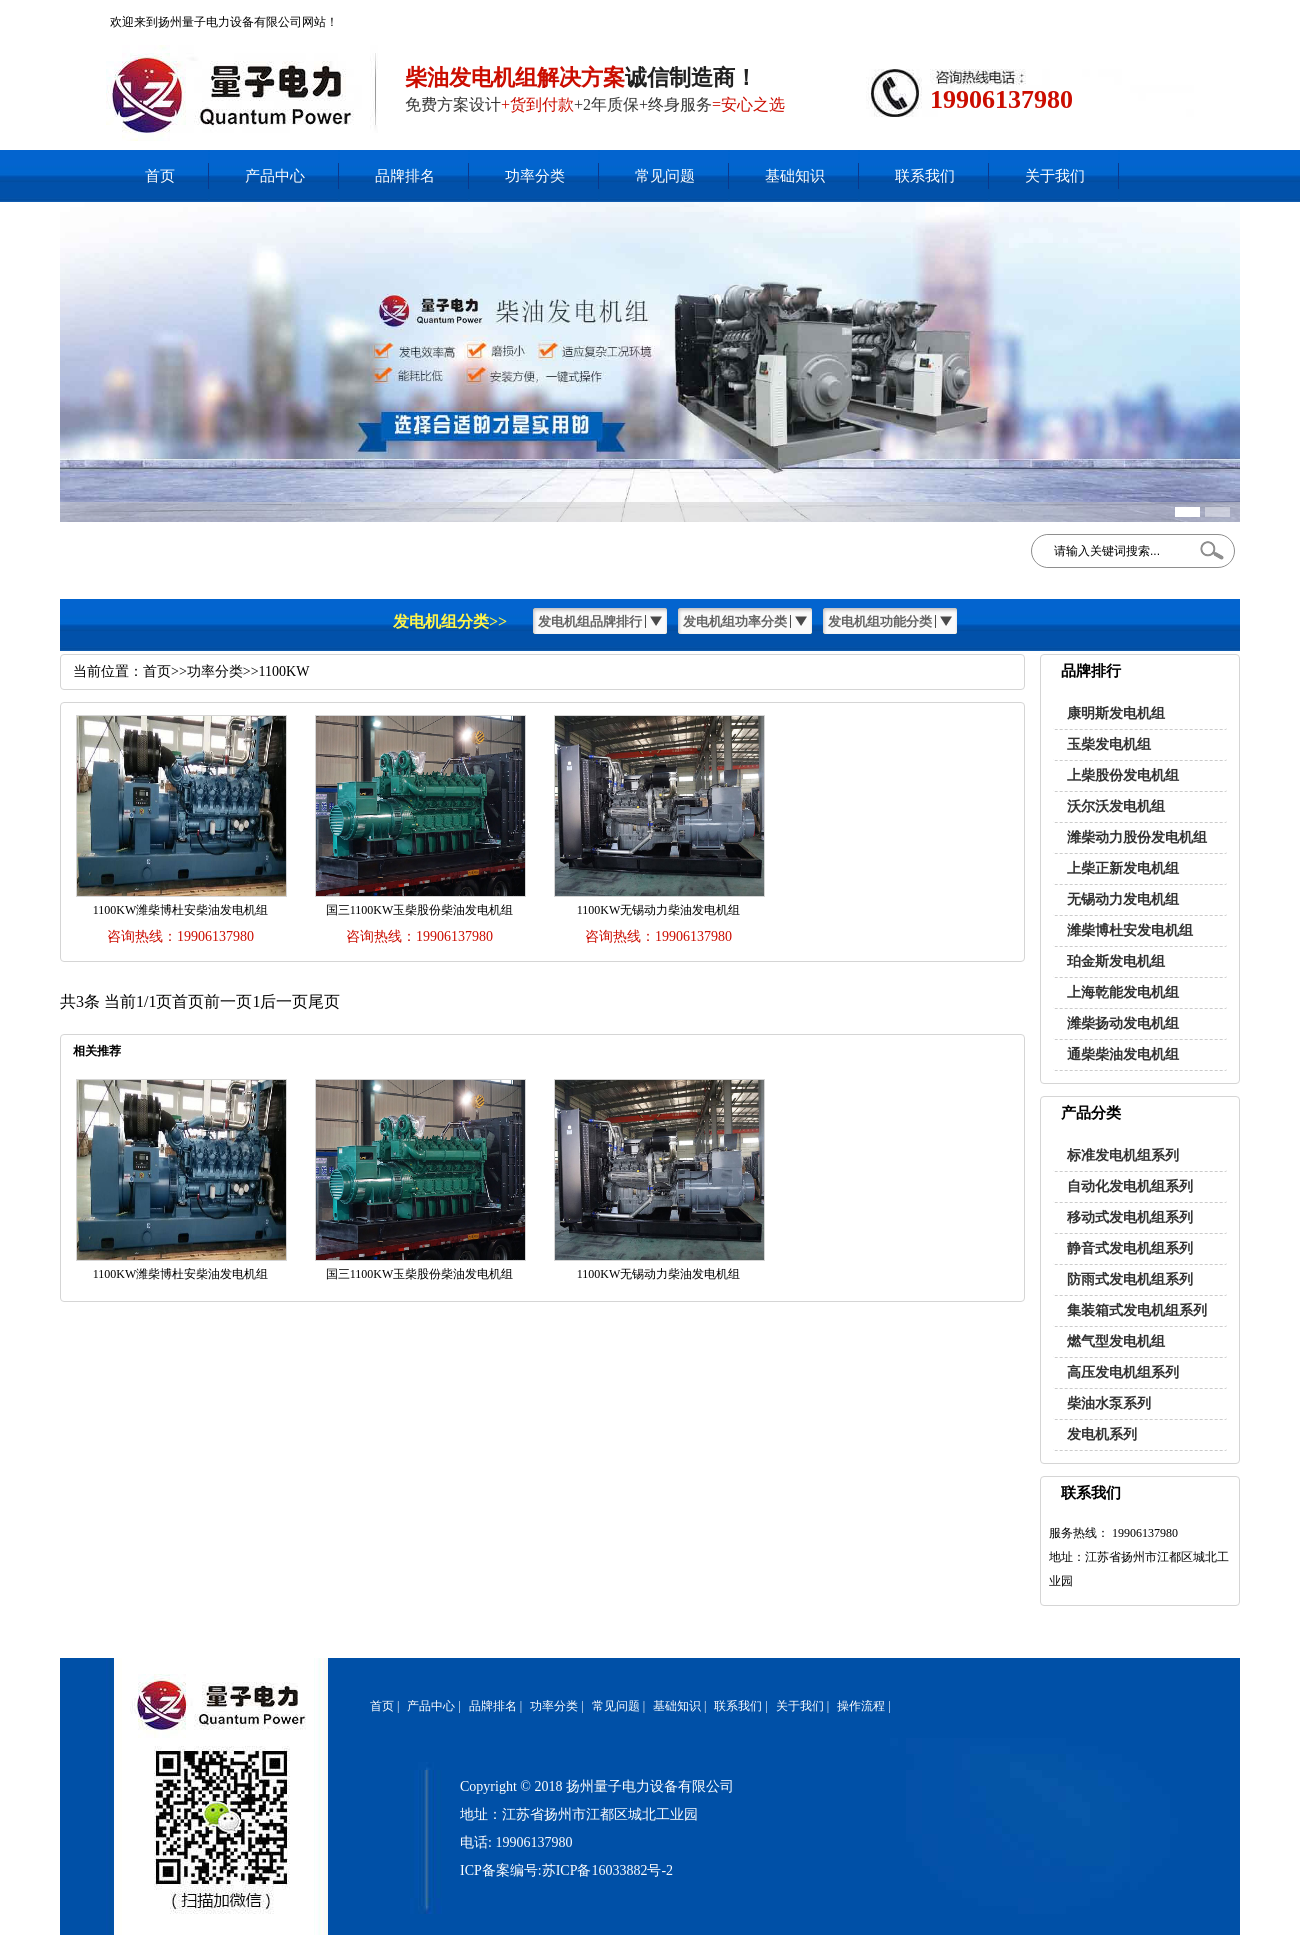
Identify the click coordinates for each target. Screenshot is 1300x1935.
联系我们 (925, 176)
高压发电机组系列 (1123, 1372)
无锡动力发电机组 (1123, 899)
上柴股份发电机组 (1123, 775)
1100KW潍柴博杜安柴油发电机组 (181, 910)
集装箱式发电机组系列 (1137, 1310)
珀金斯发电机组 (1116, 961)
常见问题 (665, 176)
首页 (160, 176)
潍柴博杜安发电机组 (1130, 930)
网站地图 (1161, 15)
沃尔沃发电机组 (1116, 806)
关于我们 (1055, 176)
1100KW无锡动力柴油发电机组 (659, 910)
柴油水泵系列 (1109, 1403)
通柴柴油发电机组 (1123, 1054)
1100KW (284, 671)
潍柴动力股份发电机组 (1137, 837)
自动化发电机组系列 (1130, 1186)
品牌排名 (405, 176)
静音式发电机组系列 (1130, 1248)
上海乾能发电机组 (1123, 992)
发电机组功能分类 (880, 621)
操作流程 (861, 1706)
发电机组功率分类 (735, 621)
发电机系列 (1102, 1434)
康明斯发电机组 (1116, 713)
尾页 (324, 1001)
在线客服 (1054, 15)
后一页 (284, 1001)
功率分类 (535, 176)
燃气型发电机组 (1116, 1341)
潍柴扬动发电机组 (1123, 1023)
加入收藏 (1107, 15)
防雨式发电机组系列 (1130, 1279)
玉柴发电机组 (1109, 744)
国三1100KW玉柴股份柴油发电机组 (420, 910)
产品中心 (275, 176)
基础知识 (795, 176)
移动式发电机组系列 (1130, 1217)
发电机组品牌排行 (590, 621)
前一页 (228, 1001)
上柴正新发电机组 (1123, 868)
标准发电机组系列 (1123, 1155)
